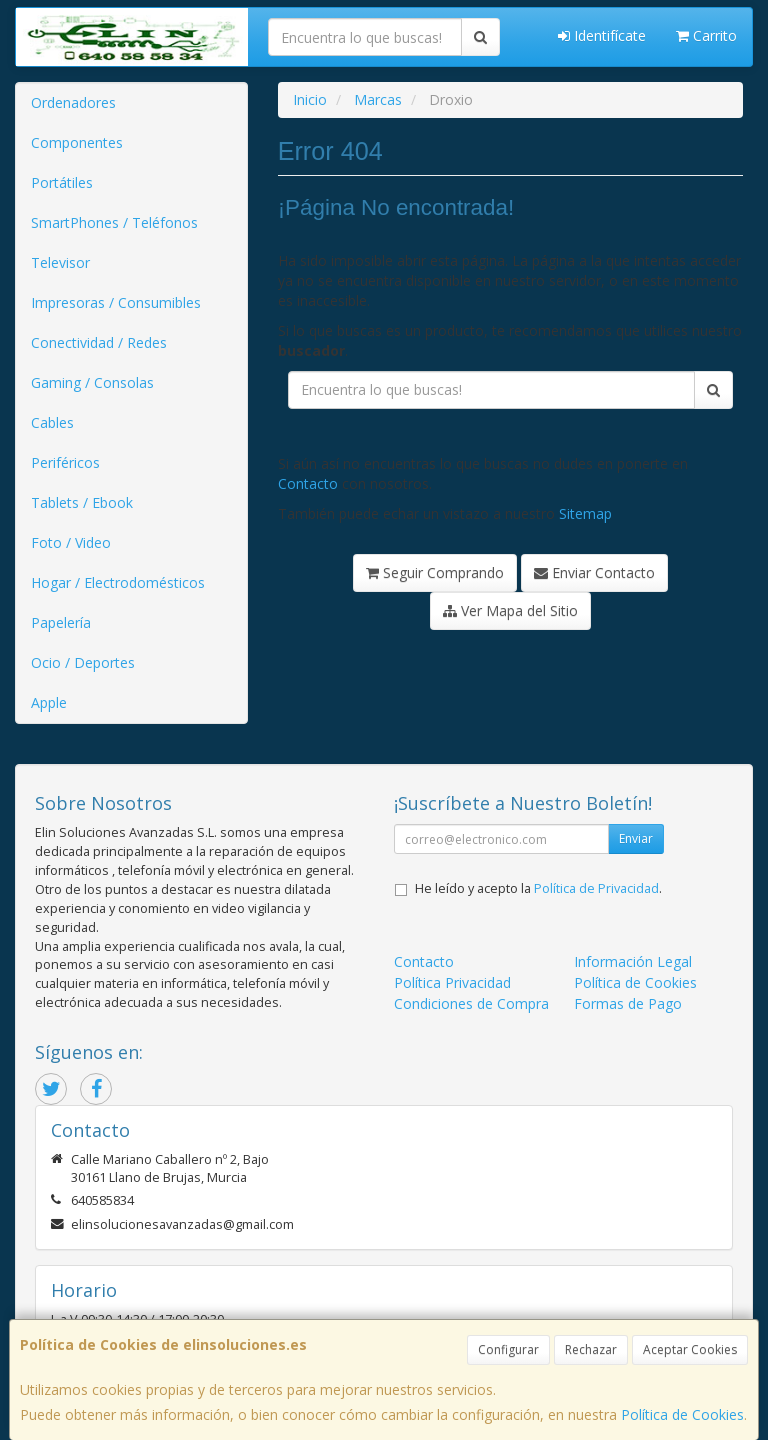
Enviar (636, 838)
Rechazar (591, 1349)
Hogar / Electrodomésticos (118, 582)
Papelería (61, 622)
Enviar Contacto (594, 572)
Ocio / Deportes (83, 662)
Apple (49, 702)
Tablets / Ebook (82, 502)
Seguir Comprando (435, 572)
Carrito (706, 35)
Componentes (77, 142)
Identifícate (602, 35)
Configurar (508, 1349)
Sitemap (585, 513)
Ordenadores (73, 102)
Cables (52, 422)
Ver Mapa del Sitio (510, 610)
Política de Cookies (682, 1414)
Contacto (308, 483)
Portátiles (62, 182)
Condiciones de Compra (471, 1003)
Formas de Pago (628, 1003)
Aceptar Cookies (690, 1349)
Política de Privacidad (596, 888)
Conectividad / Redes (99, 342)
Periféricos (65, 462)
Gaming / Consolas (92, 382)
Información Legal (633, 961)
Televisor (60, 262)
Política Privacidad (452, 982)
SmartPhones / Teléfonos (114, 222)
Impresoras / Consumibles (116, 302)
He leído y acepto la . (538, 888)
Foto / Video (71, 542)
